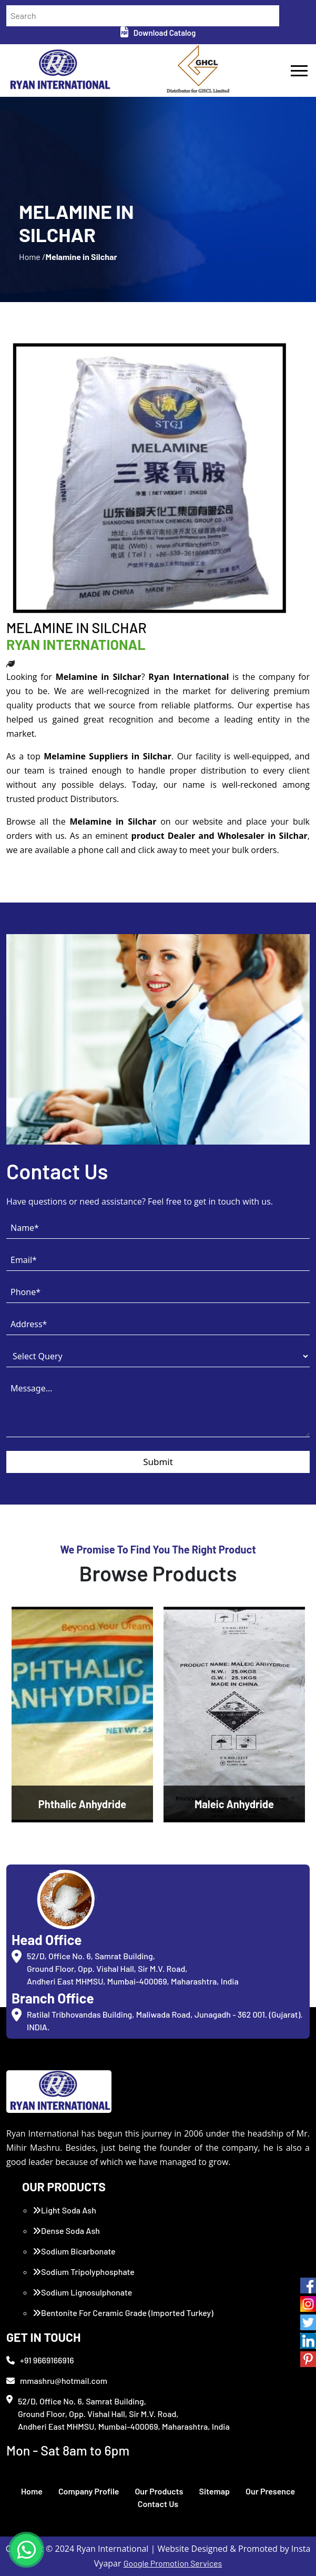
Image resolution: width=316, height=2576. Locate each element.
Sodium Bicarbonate (74, 2251)
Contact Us (158, 2504)
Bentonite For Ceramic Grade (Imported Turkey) (123, 2313)
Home (32, 2491)
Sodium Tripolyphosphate (84, 2272)
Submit (158, 1462)
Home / (32, 257)
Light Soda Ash (64, 2210)
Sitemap (214, 2491)
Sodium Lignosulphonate (82, 2292)
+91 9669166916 (40, 2360)
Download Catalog (158, 32)
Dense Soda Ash (66, 2231)
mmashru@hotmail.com (56, 2380)
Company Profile (88, 2491)
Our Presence (270, 2491)
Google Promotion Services (173, 2563)
